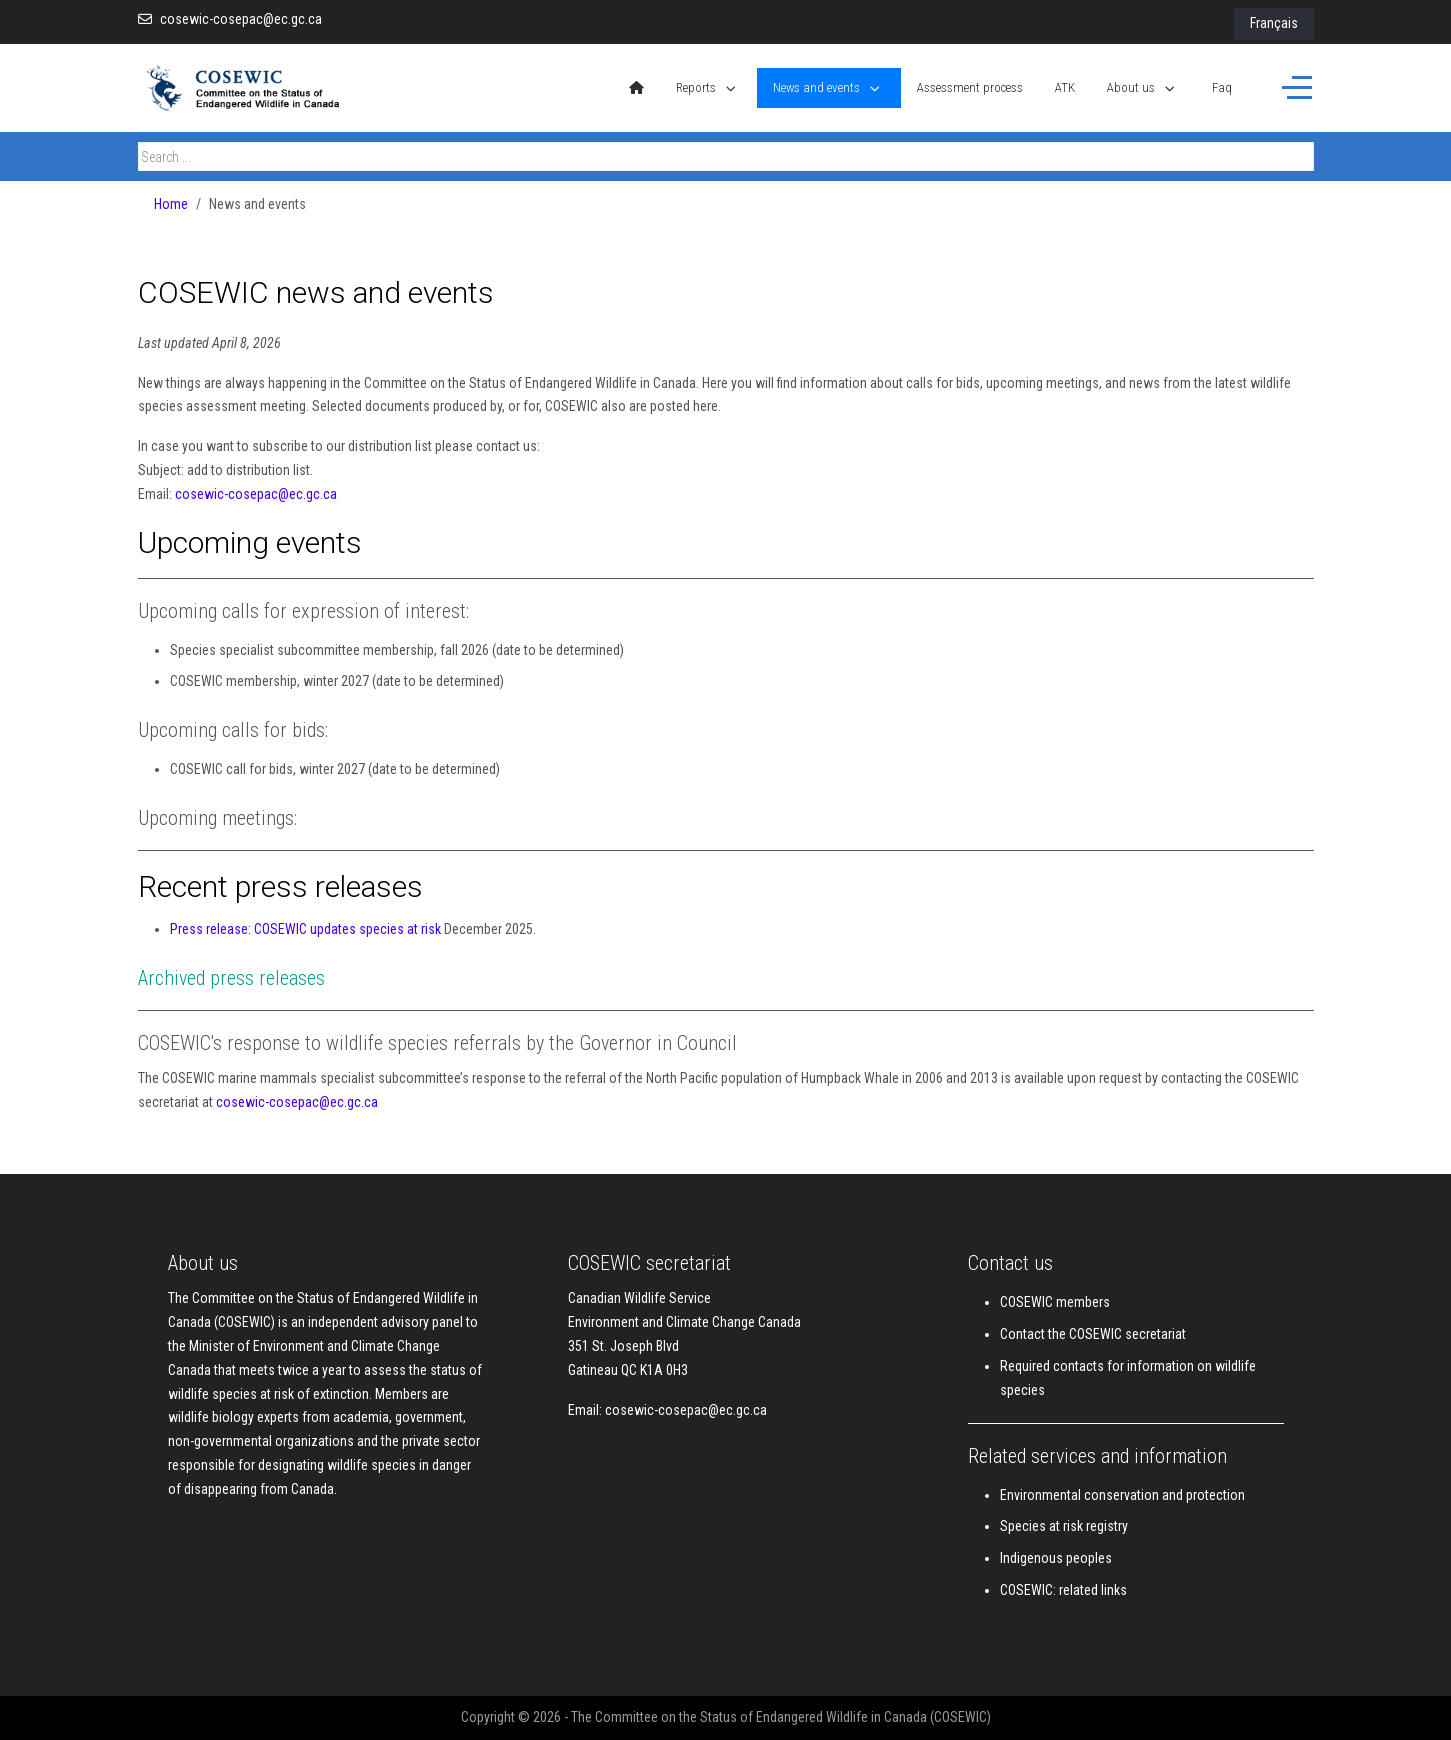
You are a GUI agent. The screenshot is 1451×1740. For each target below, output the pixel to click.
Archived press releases (231, 978)
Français (1274, 23)
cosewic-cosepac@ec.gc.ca (241, 19)
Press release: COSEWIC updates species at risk (305, 929)
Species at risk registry (1064, 1526)
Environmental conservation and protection (1122, 1495)
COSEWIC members (1055, 1302)
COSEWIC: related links (1063, 1590)
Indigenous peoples (1056, 1558)
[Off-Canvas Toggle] (1297, 88)
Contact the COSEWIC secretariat (1093, 1334)
